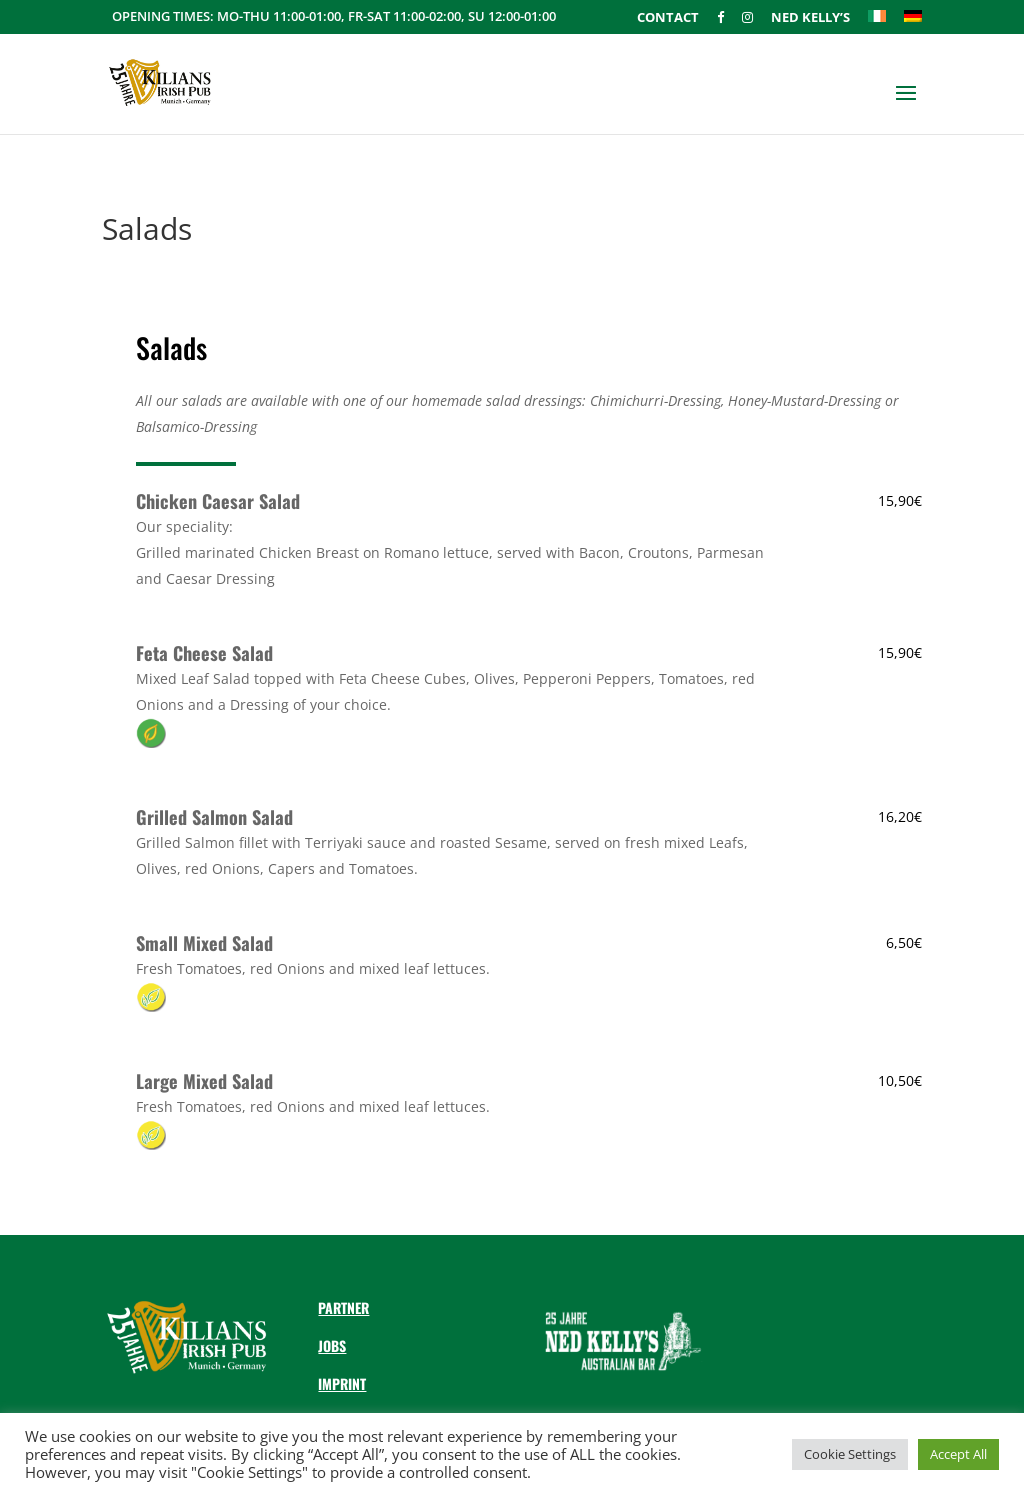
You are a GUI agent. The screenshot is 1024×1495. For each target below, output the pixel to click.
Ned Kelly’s (810, 18)
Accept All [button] (958, 1454)
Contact (668, 18)
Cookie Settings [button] (850, 1454)
